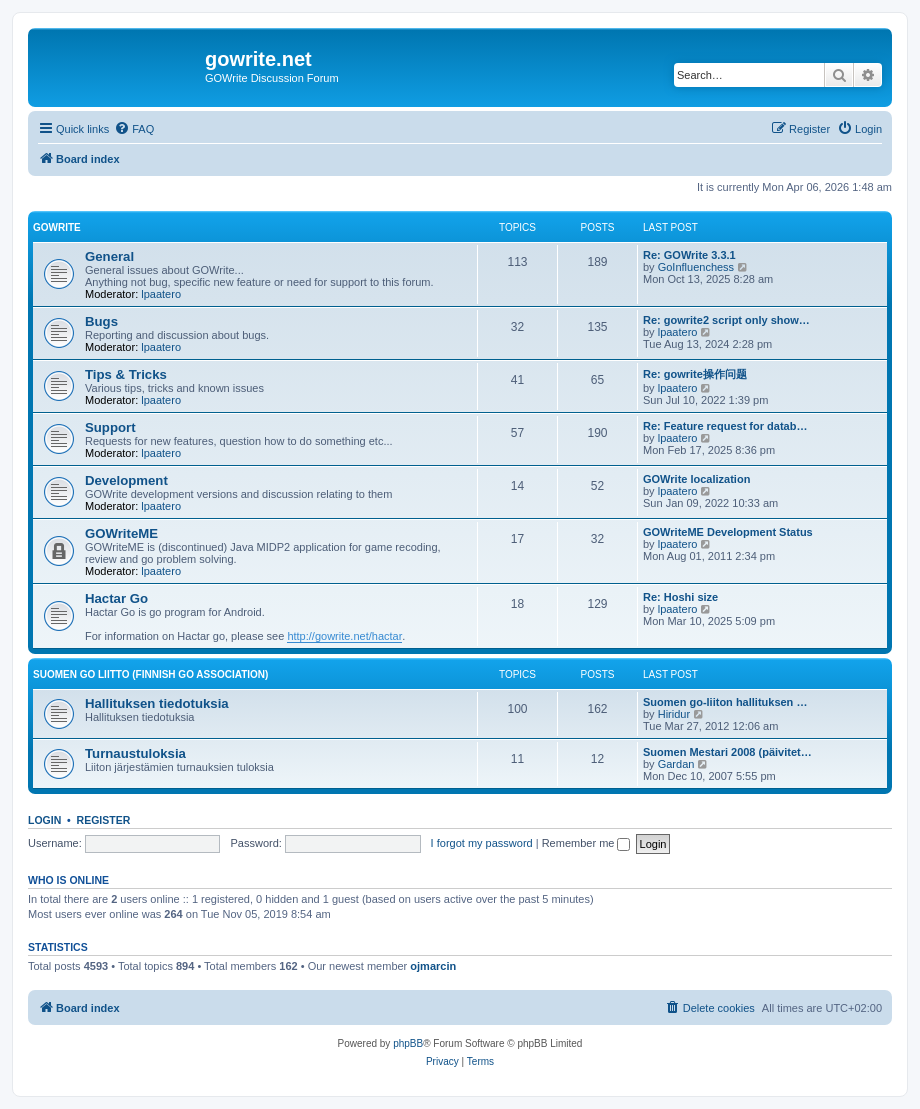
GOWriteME (121, 533)
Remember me (586, 843)
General (109, 256)
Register (104, 820)
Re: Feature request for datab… (725, 426)
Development (126, 480)
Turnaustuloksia (135, 753)
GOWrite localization (696, 479)
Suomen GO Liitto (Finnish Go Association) (150, 674)
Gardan (676, 764)
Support (110, 427)
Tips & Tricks (126, 374)
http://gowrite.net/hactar (344, 636)
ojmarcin (433, 966)
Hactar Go (116, 598)
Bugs (101, 321)
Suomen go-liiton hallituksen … (725, 702)
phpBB (408, 1043)
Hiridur (674, 714)
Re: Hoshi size (680, 597)
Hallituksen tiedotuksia (157, 703)
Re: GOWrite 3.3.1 (689, 255)
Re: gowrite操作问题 (695, 374)
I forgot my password (482, 843)
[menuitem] (134, 129)
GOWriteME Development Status (728, 532)
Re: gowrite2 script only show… (726, 320)
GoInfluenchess (696, 267)
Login (44, 820)
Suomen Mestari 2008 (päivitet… (727, 752)
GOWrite (57, 227)
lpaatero (161, 294)
